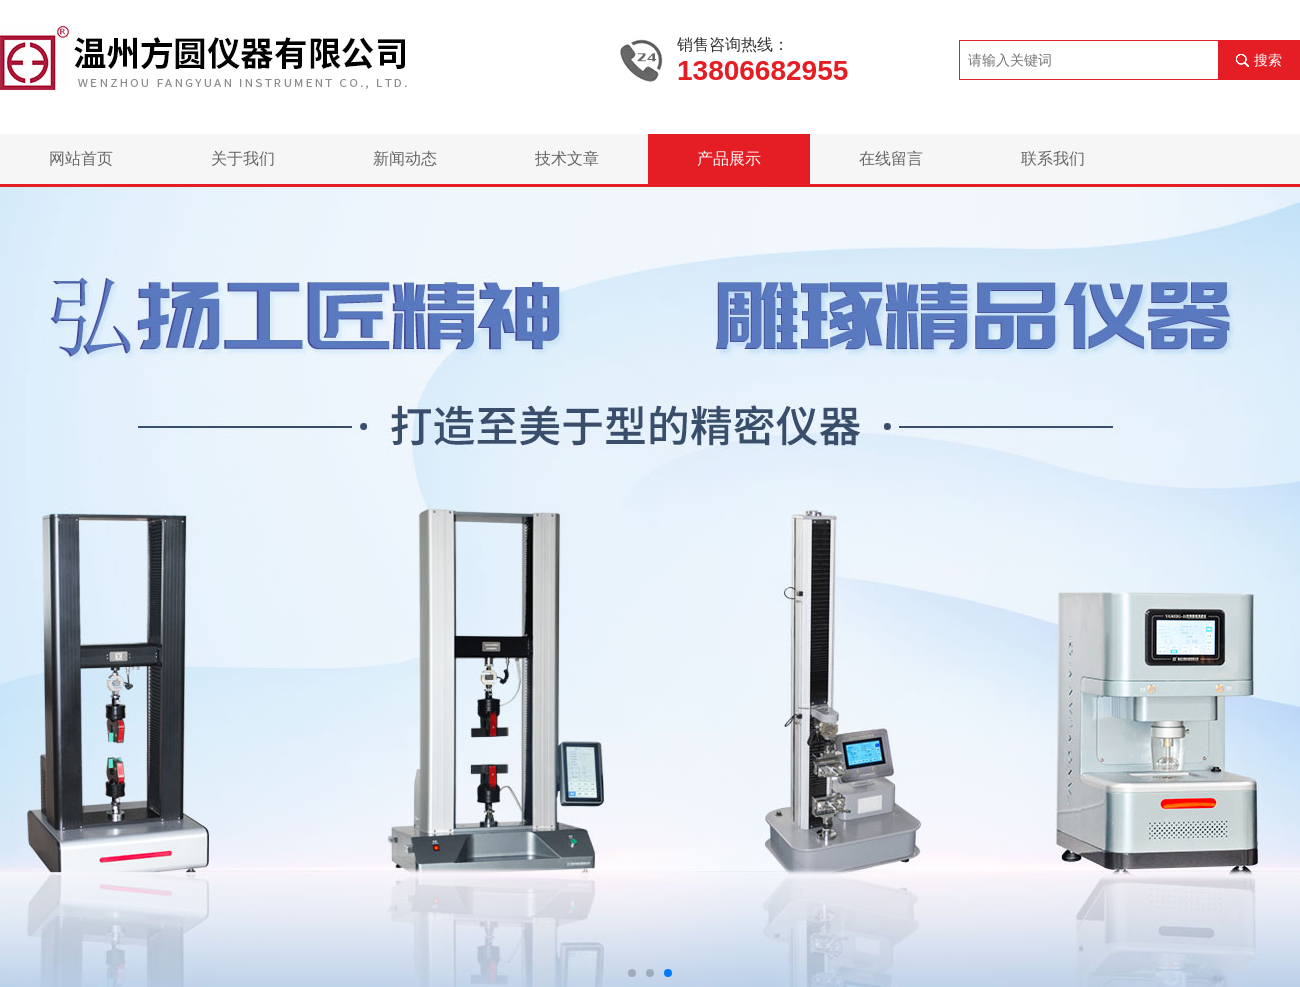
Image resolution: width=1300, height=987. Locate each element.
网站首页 (81, 158)
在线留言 (891, 158)
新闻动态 (405, 158)
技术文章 (567, 158)
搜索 (1268, 60)
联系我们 (1053, 158)
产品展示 (729, 158)
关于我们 (243, 158)
